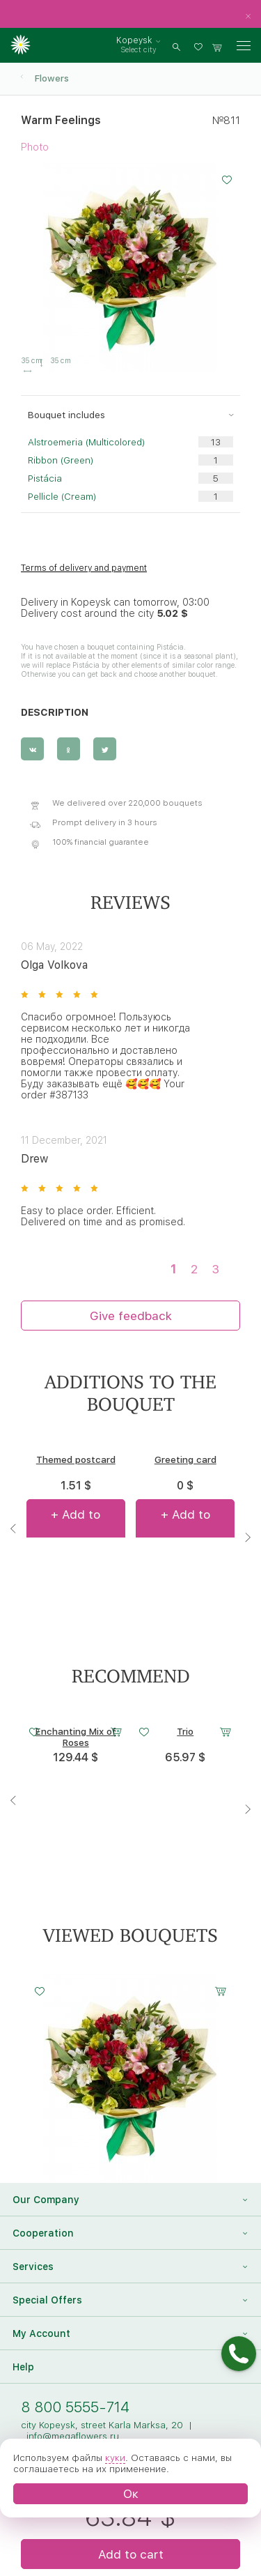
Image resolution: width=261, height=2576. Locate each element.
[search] (176, 46)
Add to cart (131, 2554)
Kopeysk (134, 40)
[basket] (217, 46)
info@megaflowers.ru (72, 2435)
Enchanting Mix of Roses (75, 1737)
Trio (185, 1731)
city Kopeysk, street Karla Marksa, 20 (102, 2424)
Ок (131, 2493)
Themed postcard (76, 1459)
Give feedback (131, 1315)
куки (115, 2457)
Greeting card (185, 1459)
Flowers (52, 78)
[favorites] (200, 46)
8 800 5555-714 (75, 2407)
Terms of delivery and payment (84, 567)
